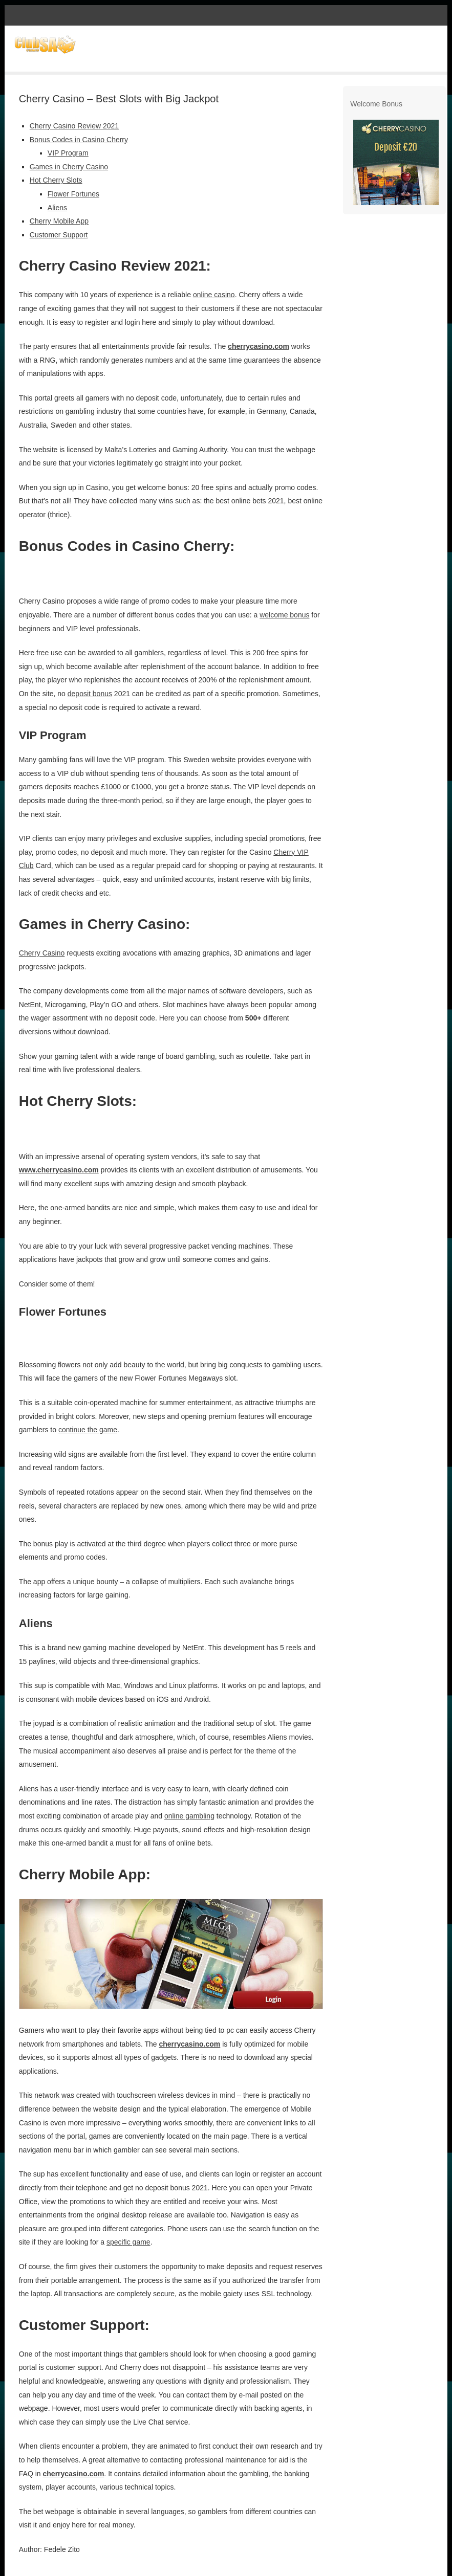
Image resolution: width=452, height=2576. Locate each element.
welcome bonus (284, 615)
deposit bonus (90, 694)
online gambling (189, 1816)
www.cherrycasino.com (59, 1170)
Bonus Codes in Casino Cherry (79, 140)
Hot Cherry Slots (56, 180)
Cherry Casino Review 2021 (74, 126)
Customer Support (59, 235)
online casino (214, 295)
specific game (128, 2242)
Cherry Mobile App (59, 221)
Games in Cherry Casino (69, 167)
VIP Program (68, 153)
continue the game (87, 1430)
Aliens (57, 208)
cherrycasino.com (258, 346)
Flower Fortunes (73, 194)
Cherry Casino (41, 953)
